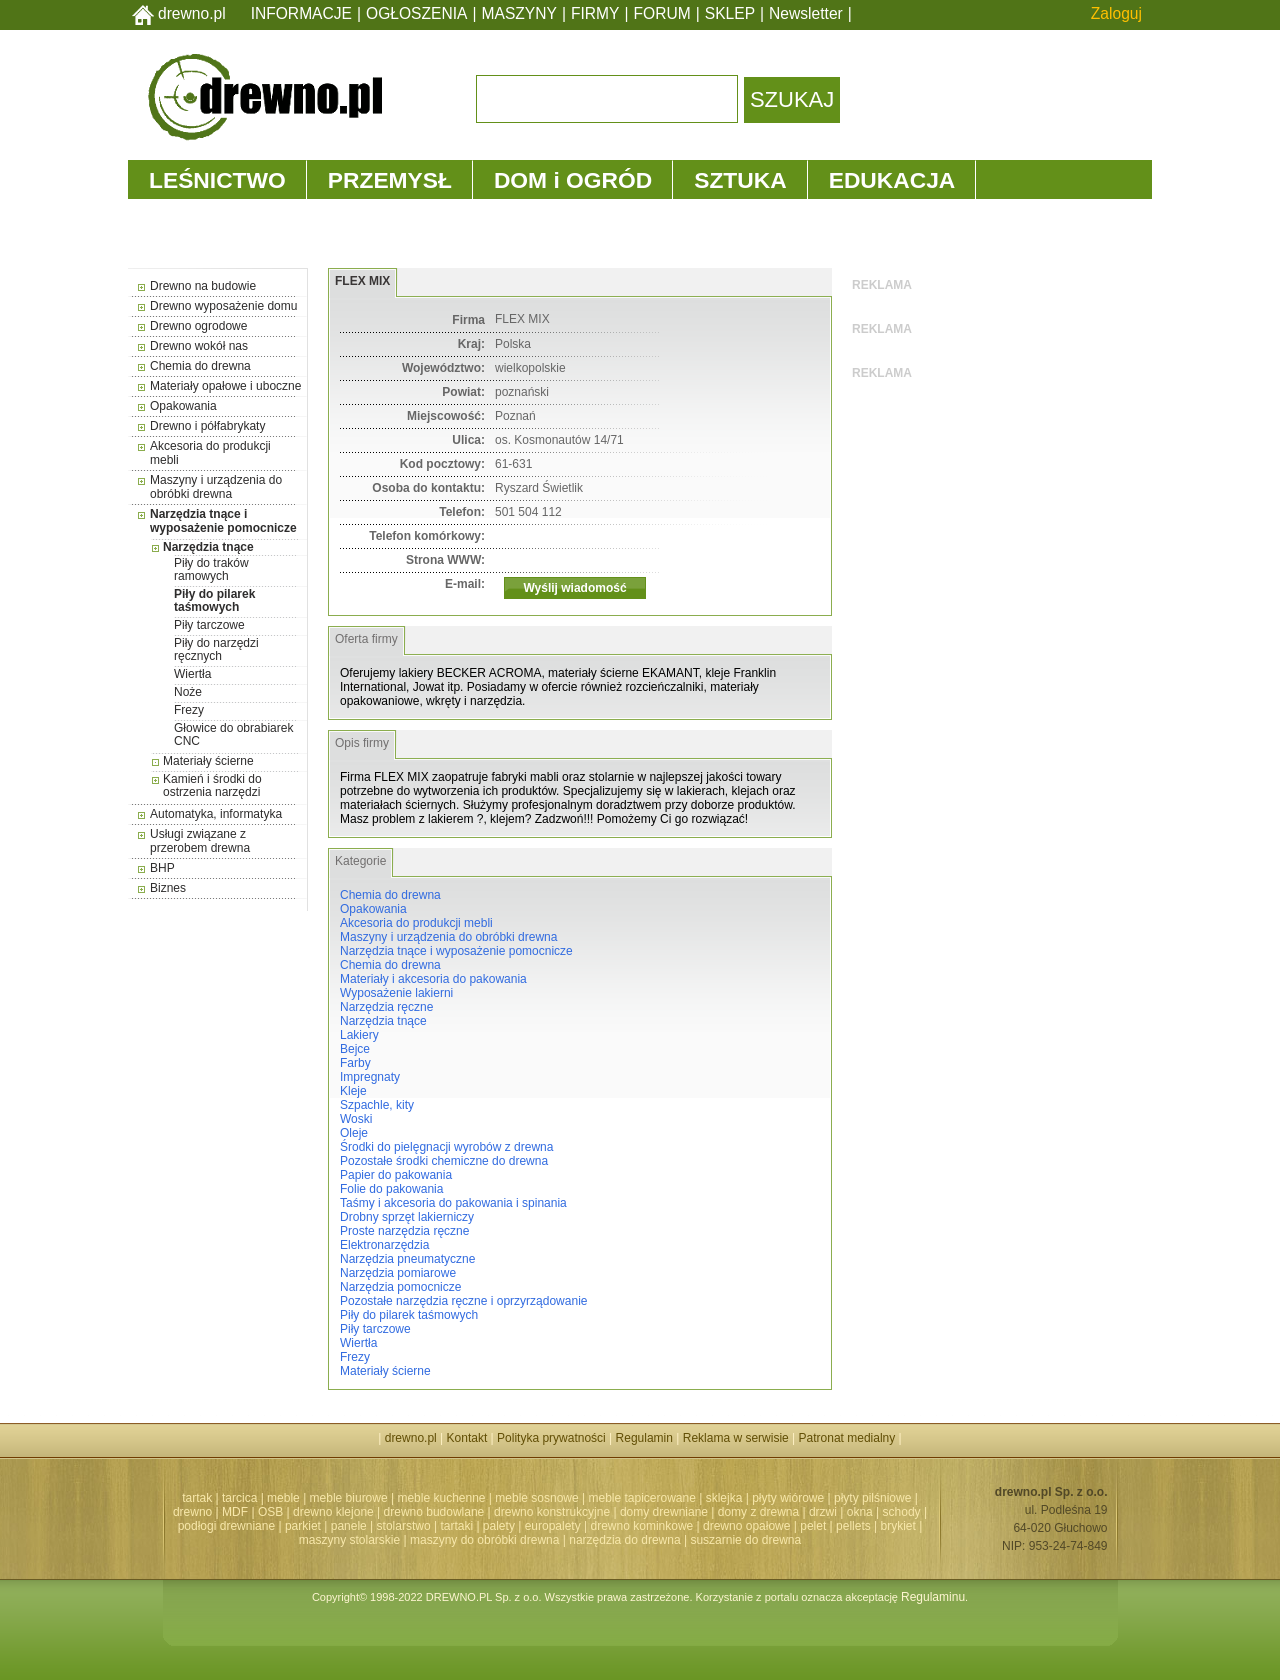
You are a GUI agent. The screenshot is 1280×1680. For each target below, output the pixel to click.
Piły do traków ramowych (211, 569)
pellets (853, 1526)
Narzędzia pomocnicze (400, 1287)
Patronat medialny (847, 1438)
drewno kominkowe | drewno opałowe (691, 1526)
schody (902, 1512)
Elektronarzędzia (384, 1245)
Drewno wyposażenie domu (223, 306)
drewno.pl (192, 13)
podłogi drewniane (226, 1526)
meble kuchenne (441, 1498)
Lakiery (359, 1035)
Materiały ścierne (208, 761)
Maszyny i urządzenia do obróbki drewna (216, 487)
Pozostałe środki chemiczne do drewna (444, 1161)
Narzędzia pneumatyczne (407, 1259)
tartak (197, 1498)
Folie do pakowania (391, 1189)
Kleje (353, 1091)
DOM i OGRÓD (573, 180)
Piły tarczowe (209, 625)
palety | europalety (532, 1526)
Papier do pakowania (396, 1175)
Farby (355, 1063)
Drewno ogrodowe (198, 326)
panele (349, 1526)
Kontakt (467, 1438)
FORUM (662, 13)
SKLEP (730, 13)
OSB (270, 1512)
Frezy (189, 710)
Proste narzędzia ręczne (404, 1231)
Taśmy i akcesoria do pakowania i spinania (453, 1203)
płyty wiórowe (788, 1498)
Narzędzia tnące (208, 547)
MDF (235, 1512)
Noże (188, 692)
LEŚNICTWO (217, 180)
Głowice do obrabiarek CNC (233, 734)
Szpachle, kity (377, 1105)
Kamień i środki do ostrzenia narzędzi (212, 785)
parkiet (303, 1526)
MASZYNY (519, 13)
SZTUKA (740, 180)
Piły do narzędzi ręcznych (216, 649)
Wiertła (192, 674)
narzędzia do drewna (624, 1540)
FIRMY (595, 13)
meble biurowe (349, 1498)
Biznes (168, 888)
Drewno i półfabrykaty (207, 426)
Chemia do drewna (200, 366)
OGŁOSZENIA (416, 13)
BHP (162, 868)
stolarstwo (404, 1526)
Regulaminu (933, 1597)
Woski (356, 1119)
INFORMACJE (301, 13)
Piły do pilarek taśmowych (214, 600)
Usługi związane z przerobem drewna (200, 841)
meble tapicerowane (641, 1498)
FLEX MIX (362, 281)
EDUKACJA (892, 180)
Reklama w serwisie (736, 1438)
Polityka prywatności (551, 1438)
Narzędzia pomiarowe (398, 1273)
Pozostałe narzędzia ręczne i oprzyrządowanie (463, 1301)
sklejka (724, 1498)
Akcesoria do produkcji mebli (416, 923)
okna (860, 1512)
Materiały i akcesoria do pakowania (433, 979)
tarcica (239, 1498)
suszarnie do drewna (745, 1540)
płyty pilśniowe (872, 1498)
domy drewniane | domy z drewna (709, 1512)
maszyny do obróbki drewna (484, 1540)
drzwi (823, 1512)
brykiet (898, 1526)
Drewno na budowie (203, 286)
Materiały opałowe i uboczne (225, 386)
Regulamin (644, 1438)
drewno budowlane (434, 1512)
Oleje (354, 1133)
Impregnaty (370, 1077)
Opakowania (183, 406)
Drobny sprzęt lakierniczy (407, 1217)
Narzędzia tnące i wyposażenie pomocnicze (223, 521)
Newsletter (806, 13)
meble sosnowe (536, 1498)
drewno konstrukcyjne (552, 1512)
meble (283, 1498)
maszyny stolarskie (349, 1540)
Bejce (355, 1049)
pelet (813, 1526)
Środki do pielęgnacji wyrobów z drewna (446, 1147)
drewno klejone (333, 1512)
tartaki (456, 1526)
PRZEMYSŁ (390, 180)
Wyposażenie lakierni (396, 993)
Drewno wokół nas (199, 346)
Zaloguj (1116, 13)
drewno (192, 1512)
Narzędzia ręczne (386, 1007)
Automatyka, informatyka (216, 814)
